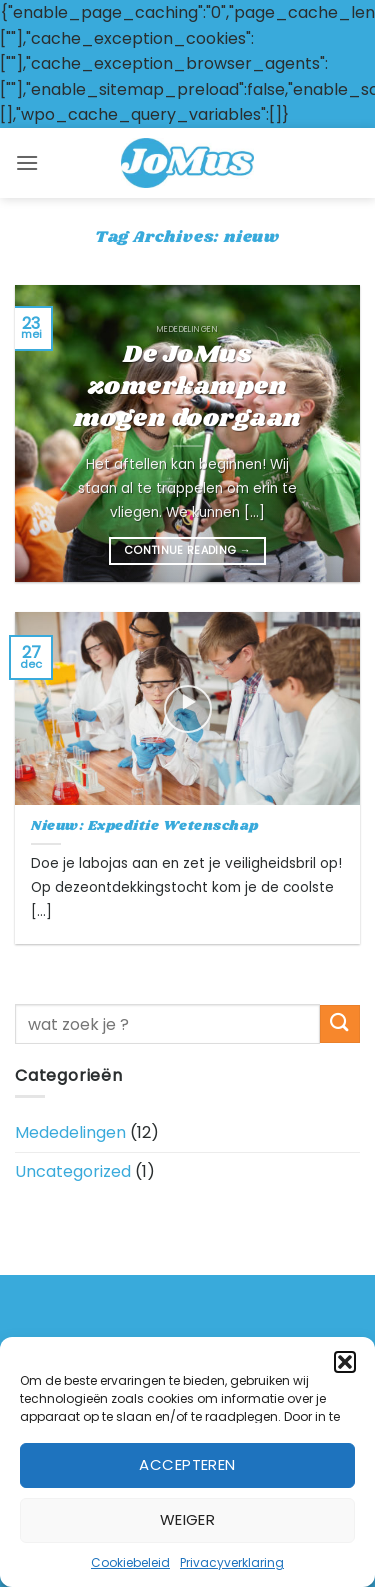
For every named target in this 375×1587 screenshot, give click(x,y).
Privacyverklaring (232, 1562)
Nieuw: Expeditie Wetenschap (145, 827)
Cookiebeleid (130, 1562)
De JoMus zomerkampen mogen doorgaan (188, 387)
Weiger (188, 1519)
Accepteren (187, 1464)
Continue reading (187, 550)
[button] (345, 1362)
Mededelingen (70, 1132)
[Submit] (340, 1024)
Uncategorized (73, 1171)
